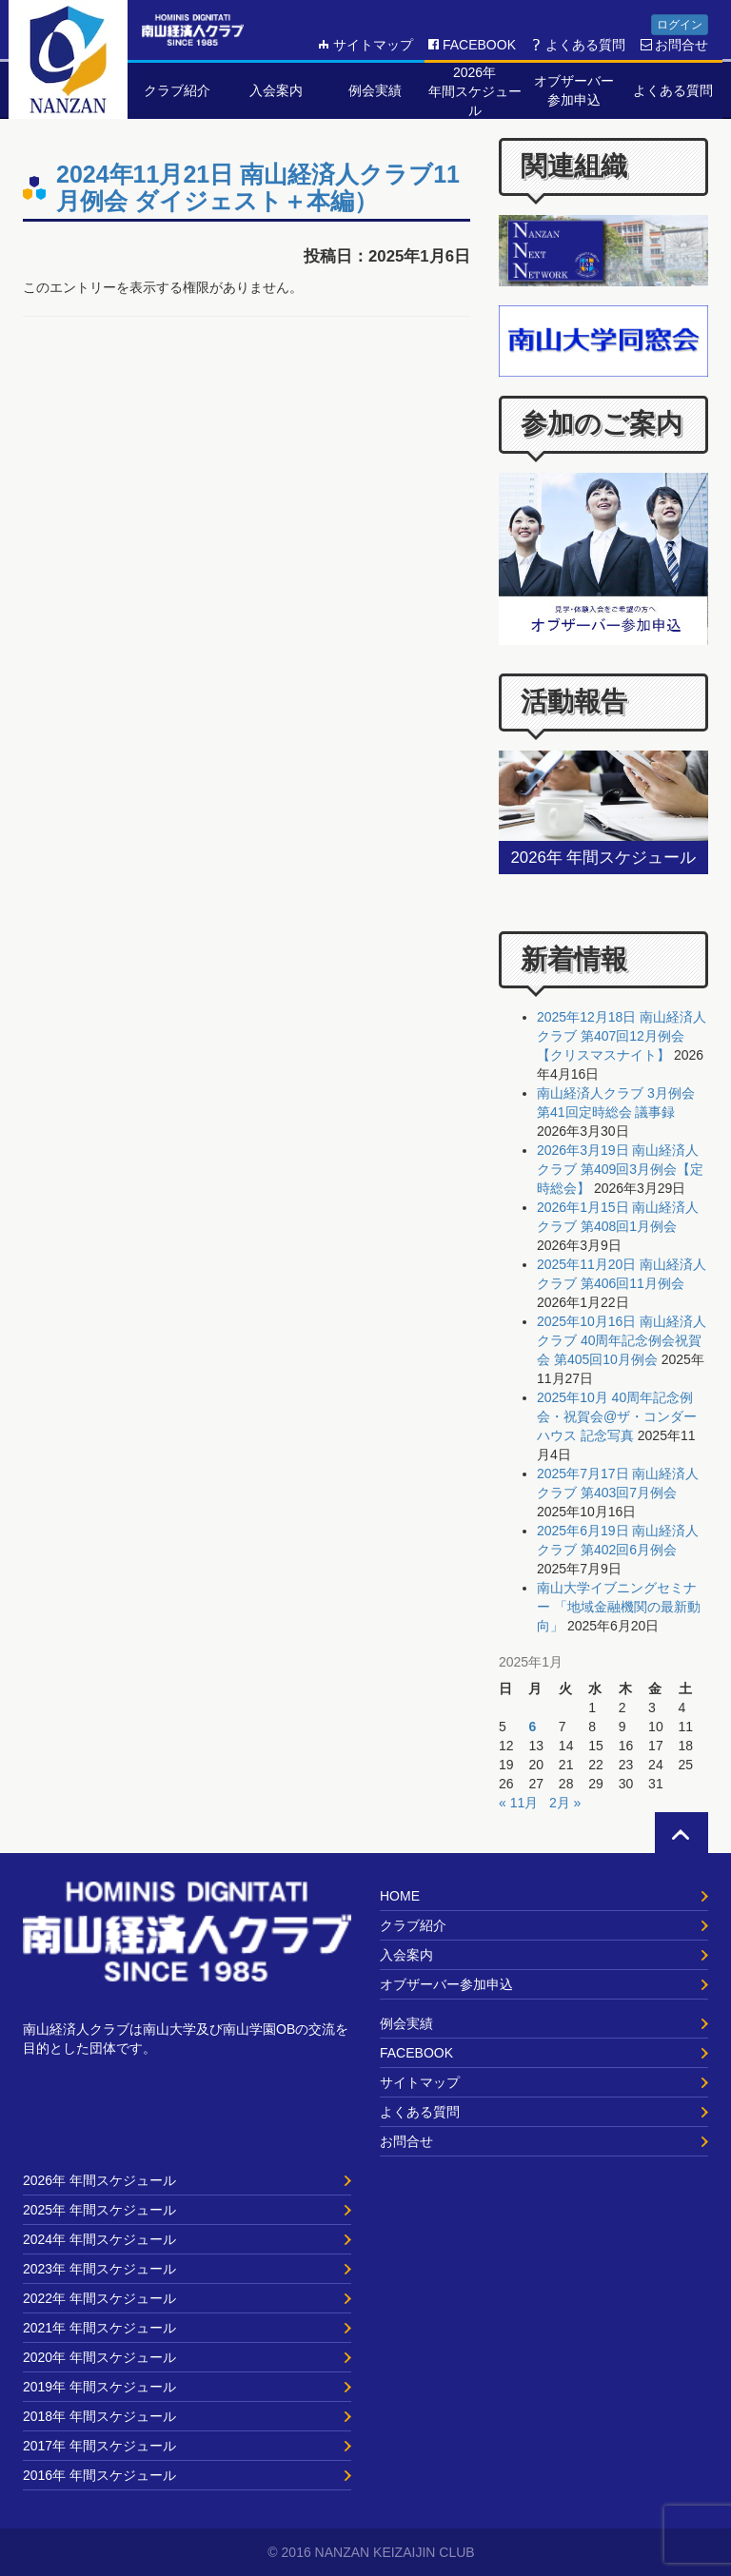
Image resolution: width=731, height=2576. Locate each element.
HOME (400, 1895)
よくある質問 (577, 44)
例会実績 (406, 2023)
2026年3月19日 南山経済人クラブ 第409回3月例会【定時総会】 (620, 1169)
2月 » (565, 1802)
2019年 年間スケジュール (99, 2386)
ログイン (679, 24)
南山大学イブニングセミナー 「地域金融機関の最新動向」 (619, 1606)
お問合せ (674, 44)
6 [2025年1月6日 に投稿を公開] (532, 1726)
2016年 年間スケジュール (99, 2475)
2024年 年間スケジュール (99, 2239)
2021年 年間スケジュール (99, 2327)
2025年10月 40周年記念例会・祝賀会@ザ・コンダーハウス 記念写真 (617, 1416)
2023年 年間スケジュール (99, 2268)
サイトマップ (365, 44)
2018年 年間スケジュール (99, 2416)
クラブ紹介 (413, 1925)
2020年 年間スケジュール (99, 2357)
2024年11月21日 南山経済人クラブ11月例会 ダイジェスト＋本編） (258, 187)
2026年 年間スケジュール (99, 2180)
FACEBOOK (471, 44)
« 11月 (518, 1802)
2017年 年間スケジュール (99, 2445)
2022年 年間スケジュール (99, 2298)
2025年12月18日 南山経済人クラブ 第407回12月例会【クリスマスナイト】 (621, 1036)
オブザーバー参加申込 (446, 1984)
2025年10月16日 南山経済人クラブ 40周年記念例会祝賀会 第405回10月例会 (621, 1340)
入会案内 (406, 1954)
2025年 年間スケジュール (99, 2209)
